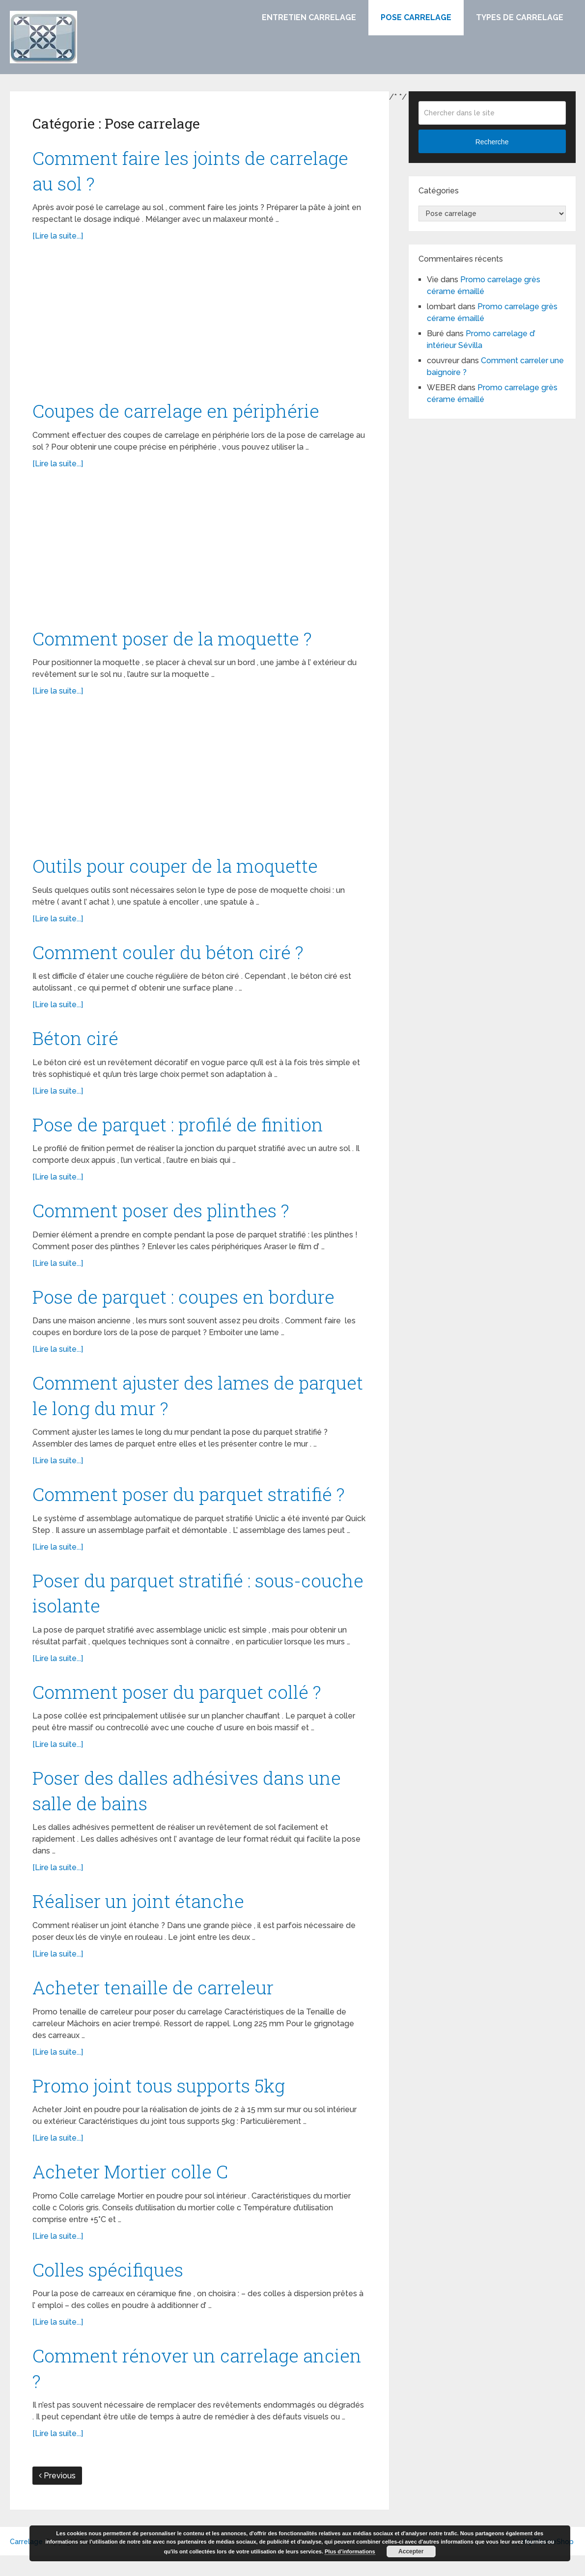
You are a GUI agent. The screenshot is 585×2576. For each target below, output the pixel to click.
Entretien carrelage (309, 17)
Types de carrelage (519, 17)
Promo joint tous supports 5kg (161, 2102)
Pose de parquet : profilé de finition (181, 1130)
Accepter (410, 2551)
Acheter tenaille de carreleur (155, 2003)
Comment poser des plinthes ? (163, 1217)
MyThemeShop (548, 2562)
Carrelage (26, 2562)
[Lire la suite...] (57, 237)
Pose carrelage (416, 17)
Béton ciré (76, 1043)
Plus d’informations (350, 2551)
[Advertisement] (199, 327)
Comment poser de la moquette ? (175, 641)
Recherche (492, 142)
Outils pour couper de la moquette (177, 869)
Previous (57, 2496)
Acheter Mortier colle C (132, 2188)
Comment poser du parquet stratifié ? (192, 1504)
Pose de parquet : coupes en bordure (186, 1304)
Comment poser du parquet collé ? (180, 1704)
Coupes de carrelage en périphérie (179, 413)
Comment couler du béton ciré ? (170, 956)
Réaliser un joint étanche (140, 1916)
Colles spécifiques (109, 2287)
